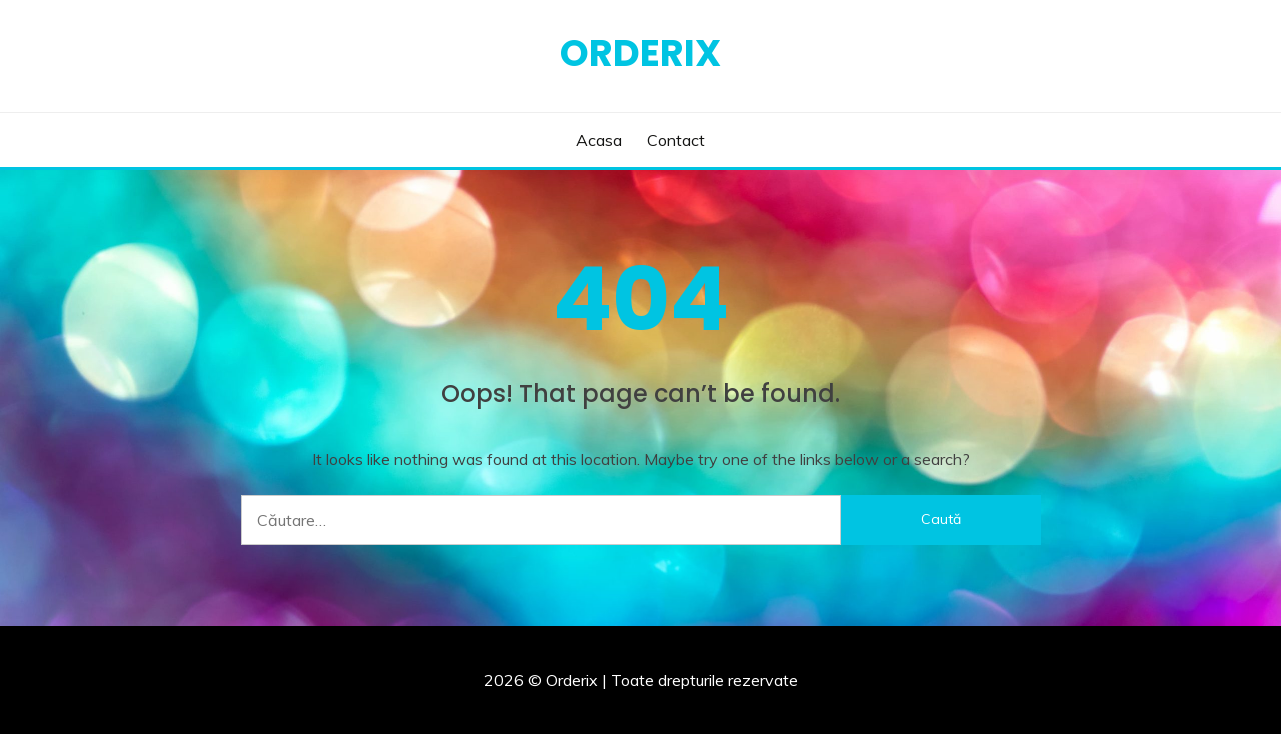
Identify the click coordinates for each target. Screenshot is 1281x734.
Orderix (640, 53)
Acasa (599, 140)
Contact (676, 140)
